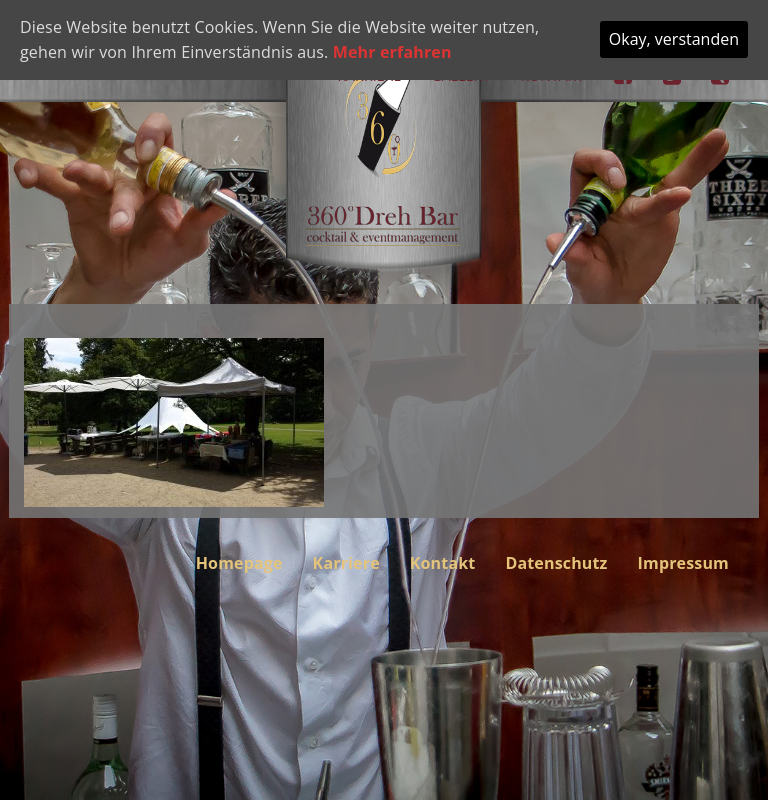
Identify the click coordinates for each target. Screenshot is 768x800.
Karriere (346, 563)
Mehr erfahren (392, 52)
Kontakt (443, 563)
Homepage (239, 563)
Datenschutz (556, 563)
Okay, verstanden (674, 39)
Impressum (683, 563)
